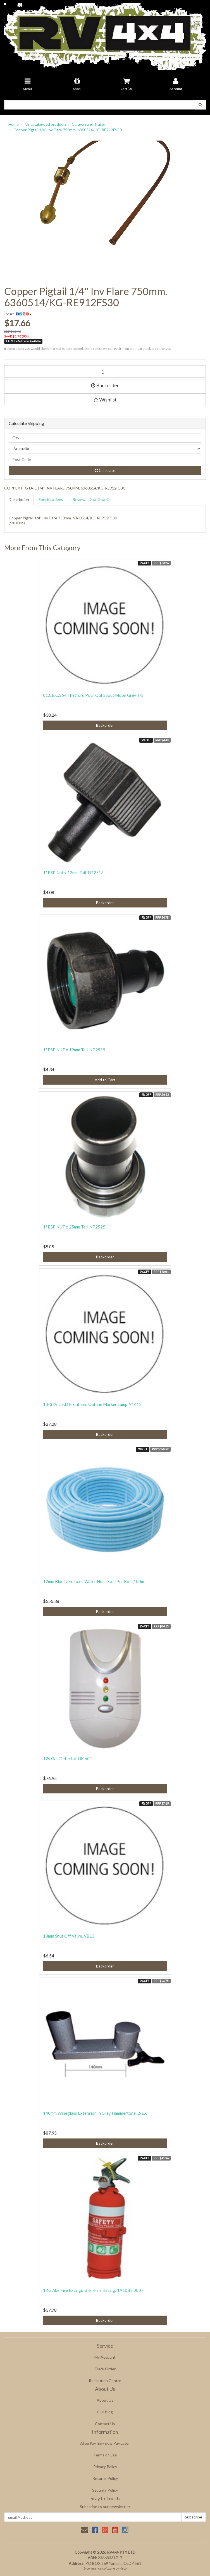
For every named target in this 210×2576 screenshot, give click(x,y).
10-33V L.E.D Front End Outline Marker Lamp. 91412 (92, 1404)
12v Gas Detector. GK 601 (67, 1758)
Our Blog (105, 2411)
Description (19, 499)
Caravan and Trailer (88, 124)
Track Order (105, 2368)
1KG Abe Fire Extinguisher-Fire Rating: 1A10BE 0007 (93, 2290)
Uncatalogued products (46, 124)
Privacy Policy (105, 2466)
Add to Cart (105, 1079)
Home (13, 124)
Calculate (105, 470)
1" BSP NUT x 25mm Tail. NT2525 (74, 1226)
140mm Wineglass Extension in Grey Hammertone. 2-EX (95, 2113)
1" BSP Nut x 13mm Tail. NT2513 (73, 872)
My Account (105, 2357)
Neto (123, 2568)
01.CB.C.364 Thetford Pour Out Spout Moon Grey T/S (93, 695)
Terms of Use (105, 2455)
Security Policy (105, 2490)
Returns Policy (105, 2478)
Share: (19, 314)
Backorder (105, 385)
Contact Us (105, 2423)
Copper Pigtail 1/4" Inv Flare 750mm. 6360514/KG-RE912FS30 (67, 129)
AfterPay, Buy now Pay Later (105, 2443)
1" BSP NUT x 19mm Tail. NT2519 (74, 1049)
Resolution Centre (105, 2380)
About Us (105, 2400)
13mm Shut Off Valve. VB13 (68, 1935)
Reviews (91, 499)
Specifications (51, 499)
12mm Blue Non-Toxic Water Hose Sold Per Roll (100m (93, 1581)
